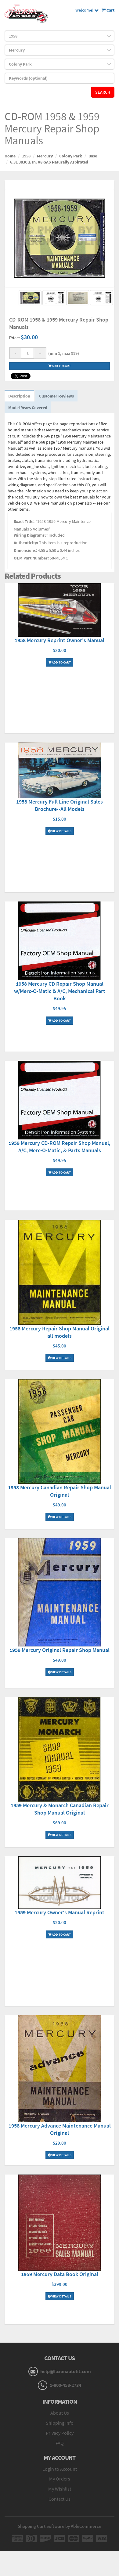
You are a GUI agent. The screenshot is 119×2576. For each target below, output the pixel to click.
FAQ (60, 2443)
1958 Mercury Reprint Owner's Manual (59, 640)
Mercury (45, 156)
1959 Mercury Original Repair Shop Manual (59, 1649)
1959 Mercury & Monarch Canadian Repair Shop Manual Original (60, 1809)
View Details (59, 831)
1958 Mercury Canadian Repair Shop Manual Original (59, 1491)
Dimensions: (25, 550)
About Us (59, 2413)
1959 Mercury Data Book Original (59, 2274)
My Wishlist (59, 2489)
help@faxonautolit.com (65, 2371)
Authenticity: (26, 542)
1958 (26, 156)
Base (92, 156)
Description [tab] (19, 396)
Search (102, 92)
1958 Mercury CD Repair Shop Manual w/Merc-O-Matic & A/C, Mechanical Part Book (59, 991)
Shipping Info (60, 2423)
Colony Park (70, 156)
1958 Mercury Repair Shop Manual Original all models (59, 1332)
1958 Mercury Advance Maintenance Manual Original (60, 2129)
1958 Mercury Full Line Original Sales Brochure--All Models (59, 805)
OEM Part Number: (31, 558)
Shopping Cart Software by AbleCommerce (59, 2526)
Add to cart (59, 366)
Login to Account (59, 2469)
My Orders (59, 2479)
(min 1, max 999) (62, 353)
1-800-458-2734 (65, 2385)
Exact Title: (24, 521)
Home (10, 156)
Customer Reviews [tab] (56, 396)
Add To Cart (59, 662)
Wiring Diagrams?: (31, 535)
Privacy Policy (60, 2433)
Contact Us (59, 2499)
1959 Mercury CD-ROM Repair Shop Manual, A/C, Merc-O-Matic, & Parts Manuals (59, 1146)
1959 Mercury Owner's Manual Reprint (59, 1912)
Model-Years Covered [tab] (27, 407)
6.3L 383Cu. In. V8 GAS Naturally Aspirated (49, 162)
